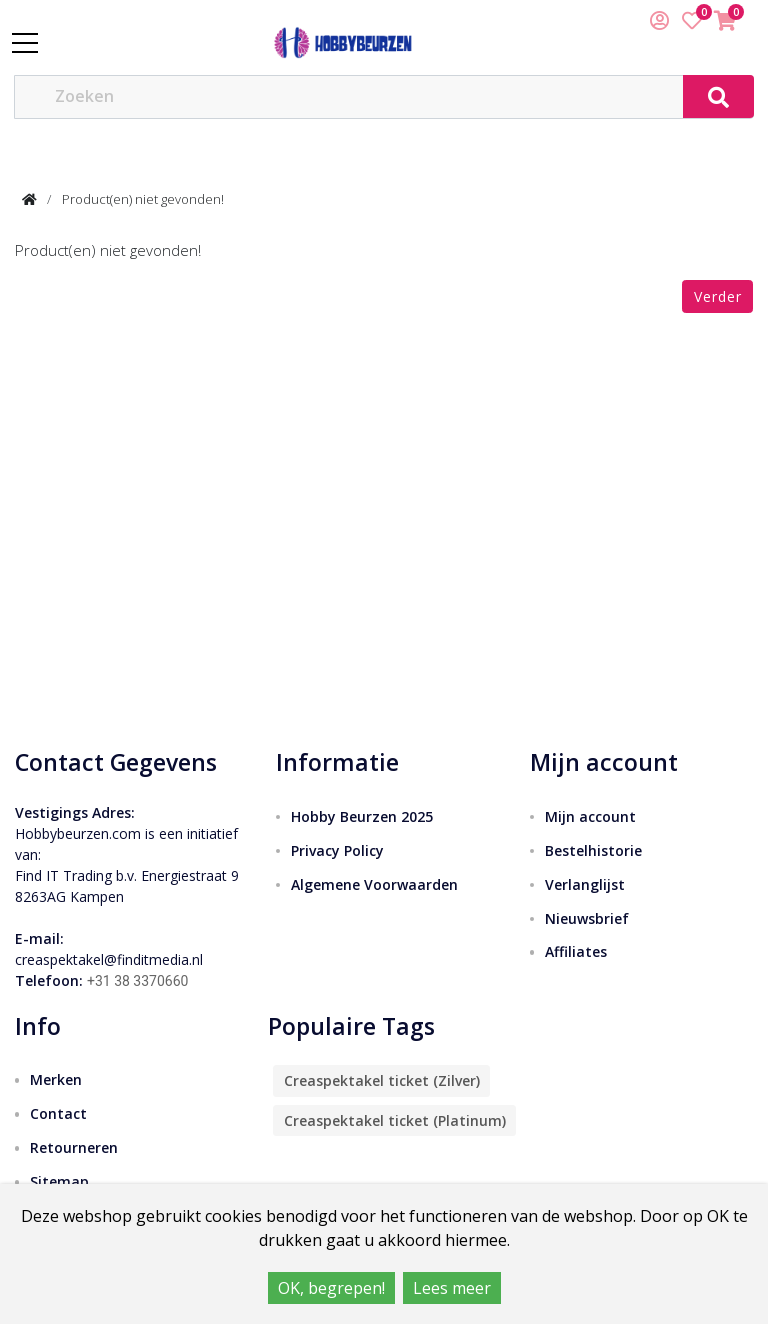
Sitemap (59, 1181)
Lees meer (452, 1288)
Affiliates (576, 951)
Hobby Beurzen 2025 (362, 816)
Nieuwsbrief (587, 918)
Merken (56, 1079)
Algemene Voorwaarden (374, 884)
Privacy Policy (337, 850)
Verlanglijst (585, 884)
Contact (58, 1113)
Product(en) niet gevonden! (143, 199)
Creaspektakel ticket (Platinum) (395, 1120)
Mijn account (590, 816)
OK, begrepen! (331, 1288)
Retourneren (74, 1147)
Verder (718, 296)
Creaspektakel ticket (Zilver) (382, 1080)
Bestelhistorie (593, 850)
